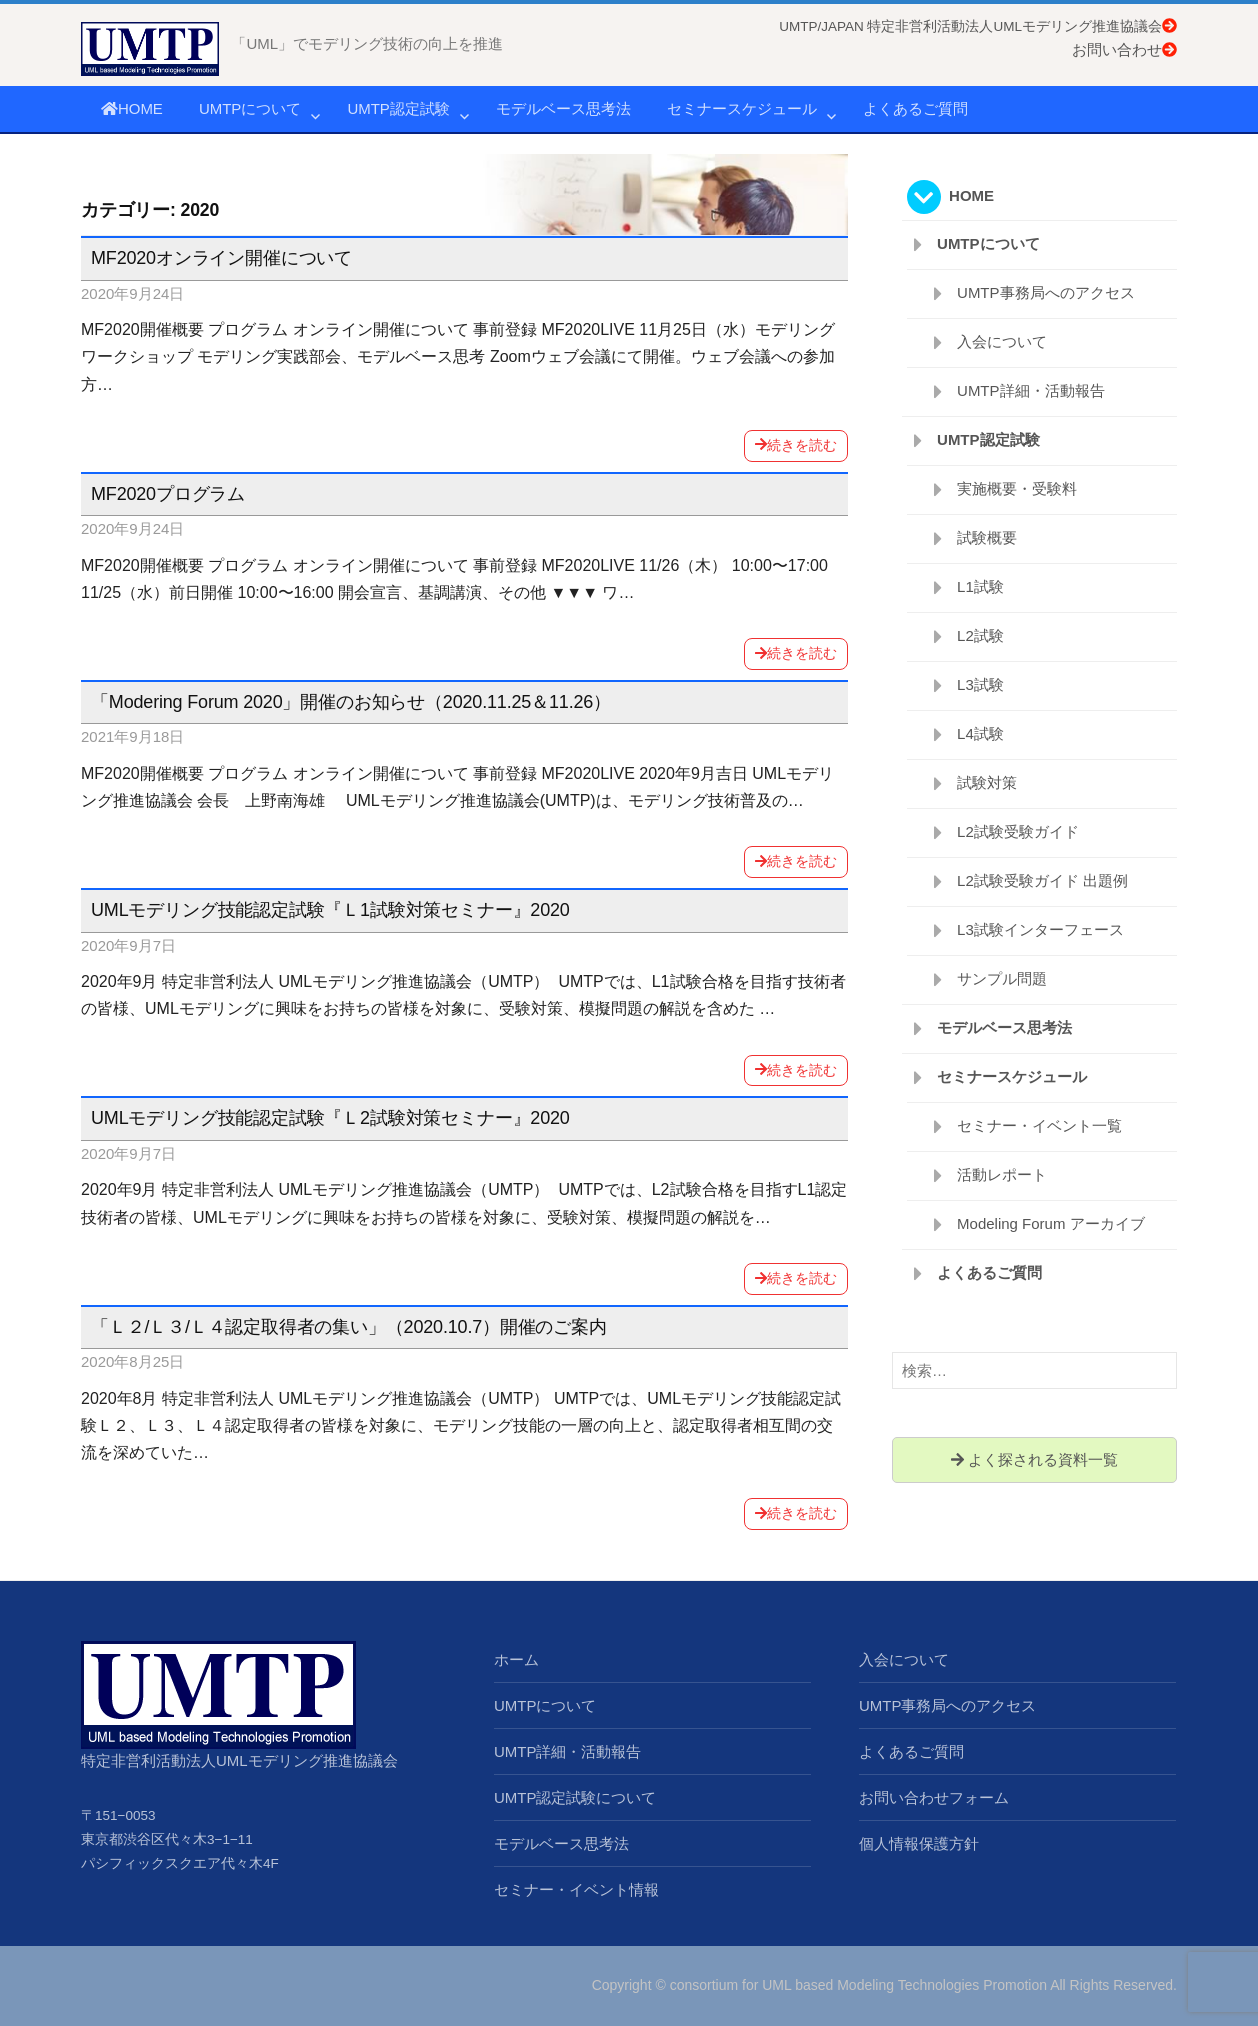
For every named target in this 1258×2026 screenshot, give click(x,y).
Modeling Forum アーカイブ (1051, 1223)
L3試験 (980, 684)
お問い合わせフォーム (934, 1797)
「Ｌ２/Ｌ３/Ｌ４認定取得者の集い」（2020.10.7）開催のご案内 (349, 1327)
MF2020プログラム (168, 494)
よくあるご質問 (915, 108)
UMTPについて (250, 108)
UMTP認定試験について (575, 1797)
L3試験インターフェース (1040, 929)
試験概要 (987, 537)
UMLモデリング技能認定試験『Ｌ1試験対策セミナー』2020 (330, 910)
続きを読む (796, 445)
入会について (1002, 341)
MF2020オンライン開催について (221, 258)
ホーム (516, 1659)
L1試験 (980, 586)
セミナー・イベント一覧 (1039, 1125)
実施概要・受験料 (1017, 488)
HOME (132, 108)
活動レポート (1002, 1174)
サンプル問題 (1002, 978)
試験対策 (987, 782)
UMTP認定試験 (398, 108)
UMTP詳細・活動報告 (1031, 390)
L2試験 (980, 635)
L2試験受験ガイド (1018, 831)
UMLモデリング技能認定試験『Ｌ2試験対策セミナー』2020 (330, 1118)
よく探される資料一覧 (1034, 1459)
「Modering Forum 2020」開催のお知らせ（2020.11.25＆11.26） (351, 702)
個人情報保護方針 (919, 1843)
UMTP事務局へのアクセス (1046, 292)
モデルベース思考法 (563, 108)
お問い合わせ (1124, 49)
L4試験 (980, 733)
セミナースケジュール (742, 108)
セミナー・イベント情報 (576, 1889)
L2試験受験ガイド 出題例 (1042, 880)
